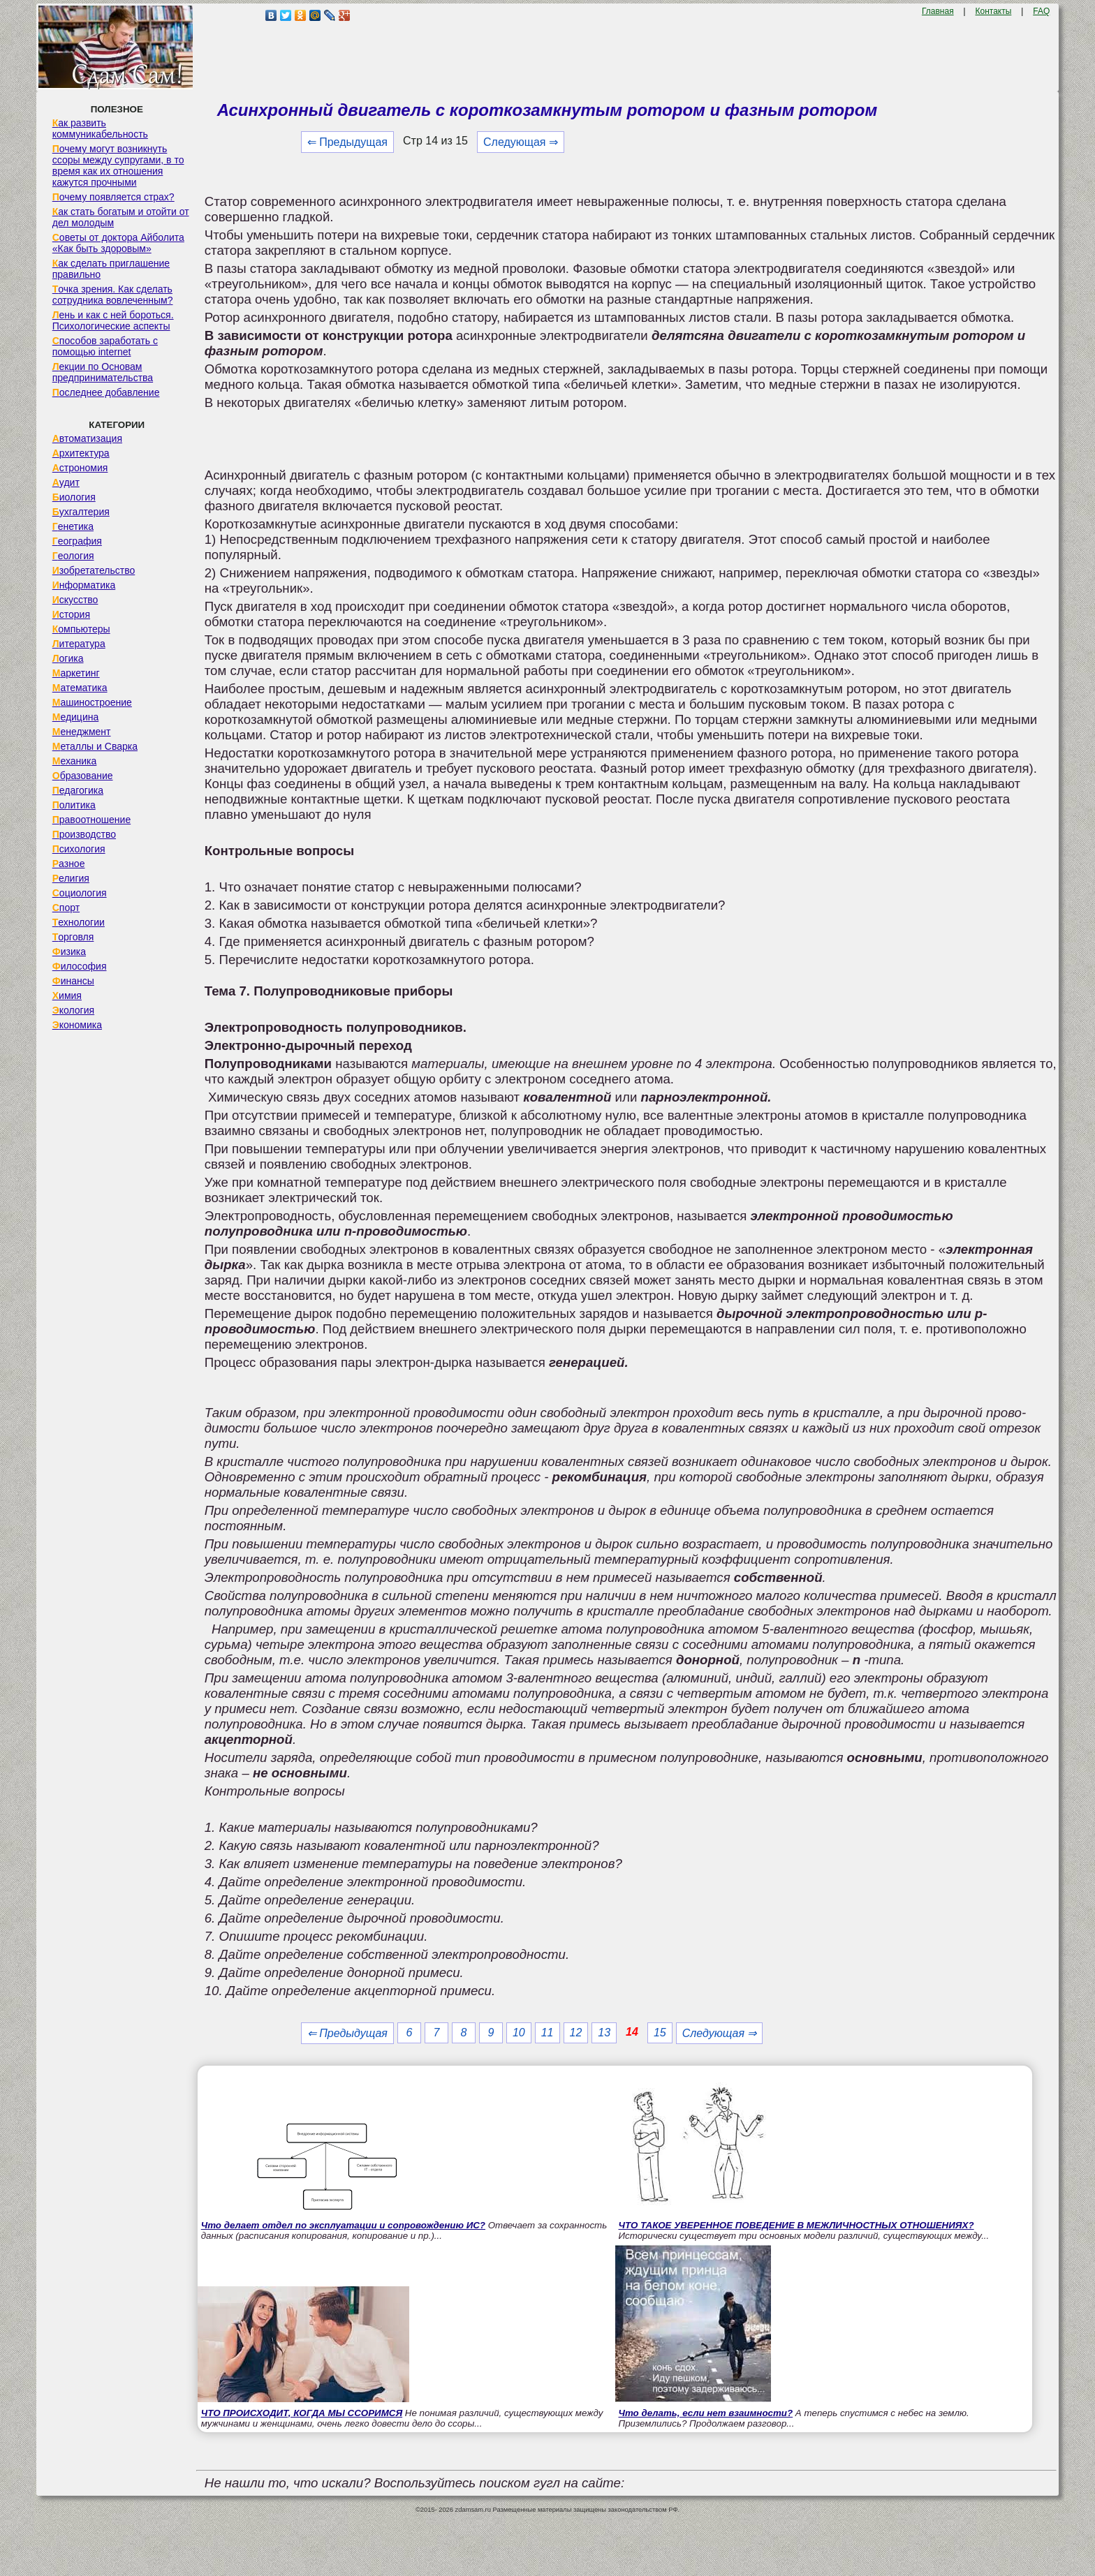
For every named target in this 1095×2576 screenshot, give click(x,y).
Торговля (73, 936)
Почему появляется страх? (113, 196)
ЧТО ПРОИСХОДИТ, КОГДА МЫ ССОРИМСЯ (301, 2413)
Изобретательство (93, 570)
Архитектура (81, 453)
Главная (938, 11)
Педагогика (77, 790)
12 (576, 2032)
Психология (78, 848)
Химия (67, 995)
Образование (82, 775)
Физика (69, 951)
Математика (80, 687)
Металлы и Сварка (95, 746)
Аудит (66, 482)
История (71, 614)
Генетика (73, 526)
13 (604, 2032)
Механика (74, 761)
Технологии (78, 922)
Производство (84, 834)
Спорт (66, 907)
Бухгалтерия (81, 511)
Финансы (73, 980)
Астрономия (80, 467)
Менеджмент (81, 731)
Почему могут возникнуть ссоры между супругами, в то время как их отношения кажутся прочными (118, 165)
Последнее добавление (106, 392)
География (77, 541)
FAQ (1041, 11)
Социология (79, 892)
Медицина (75, 717)
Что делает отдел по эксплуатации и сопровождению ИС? (343, 2225)
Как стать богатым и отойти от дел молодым (120, 217)
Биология (74, 497)
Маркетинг (76, 673)
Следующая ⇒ (520, 142)
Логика (68, 658)
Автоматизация (87, 438)
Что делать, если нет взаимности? (706, 2413)
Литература (78, 643)
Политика (74, 804)
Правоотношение (91, 819)
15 (660, 2032)
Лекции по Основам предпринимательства (102, 372)
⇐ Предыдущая (347, 142)
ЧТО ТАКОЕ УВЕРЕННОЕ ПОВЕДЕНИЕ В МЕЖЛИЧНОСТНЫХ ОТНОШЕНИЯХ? (796, 2225)
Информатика (83, 585)
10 (519, 2032)
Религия (70, 878)
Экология (73, 1010)
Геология (73, 555)
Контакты (994, 11)
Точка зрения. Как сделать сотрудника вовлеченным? (112, 294)
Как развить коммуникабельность (100, 128)
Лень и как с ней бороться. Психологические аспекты (113, 320)
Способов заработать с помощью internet (105, 346)
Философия (79, 966)
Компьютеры (81, 629)
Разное (68, 863)
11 (547, 2032)
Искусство (75, 599)
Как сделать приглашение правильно (111, 269)
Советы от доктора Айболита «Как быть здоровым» (118, 243)
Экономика (77, 1024)
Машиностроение (92, 702)
